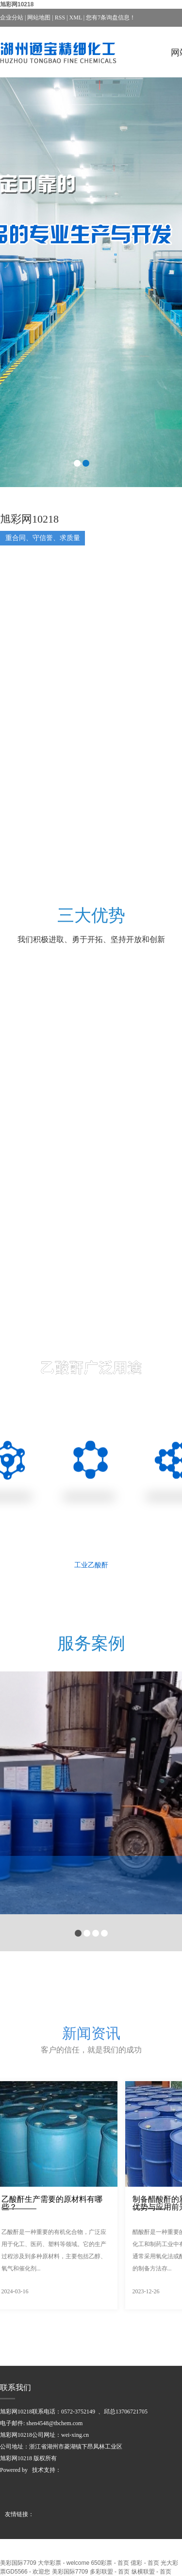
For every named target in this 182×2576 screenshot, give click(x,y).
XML (75, 17)
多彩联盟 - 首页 (110, 2571)
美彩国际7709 (18, 2562)
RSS (60, 17)
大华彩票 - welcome (63, 2562)
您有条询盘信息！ (110, 17)
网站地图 (38, 17)
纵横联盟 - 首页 (152, 2571)
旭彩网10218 (16, 4)
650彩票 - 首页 (110, 2562)
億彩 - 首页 (145, 2562)
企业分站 (11, 17)
